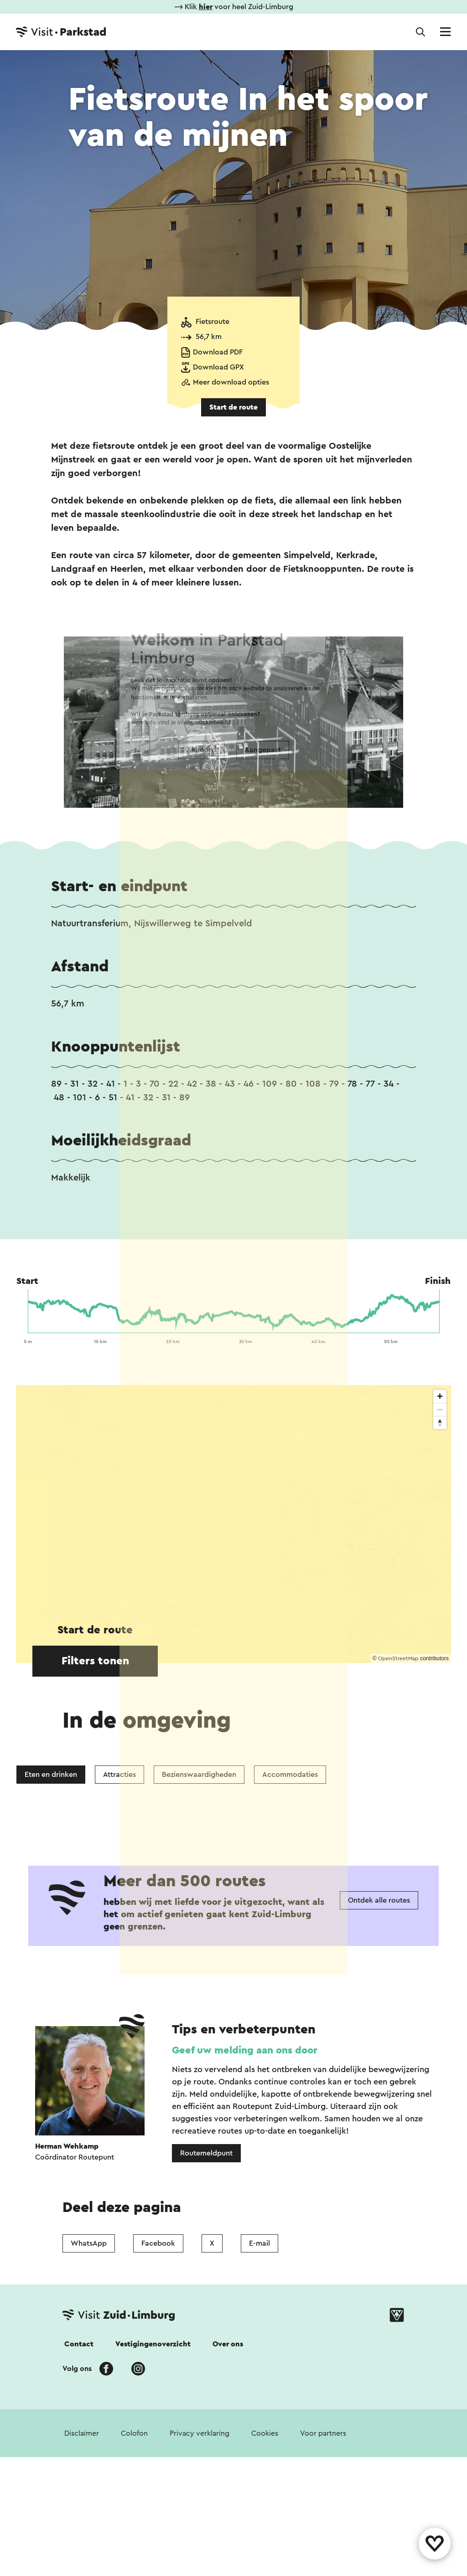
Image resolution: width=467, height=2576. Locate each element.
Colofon (134, 2570)
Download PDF (218, 352)
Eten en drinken (51, 1774)
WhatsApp (89, 2380)
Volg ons (77, 2505)
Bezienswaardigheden (199, 1774)
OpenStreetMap (398, 1658)
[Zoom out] (439, 1409)
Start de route (233, 407)
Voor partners (323, 2570)
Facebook (158, 2380)
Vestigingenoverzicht (153, 2480)
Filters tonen (95, 1661)
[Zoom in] (439, 1396)
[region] (233, 1524)
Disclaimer (81, 2570)
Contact (78, 2480)
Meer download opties (231, 382)
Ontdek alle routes (379, 2037)
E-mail (259, 2380)
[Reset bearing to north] (439, 1422)
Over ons (228, 2480)
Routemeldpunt (206, 2290)
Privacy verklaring (199, 2570)
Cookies (264, 2570)
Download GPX (218, 367)
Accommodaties (290, 1774)
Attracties (119, 1774)
